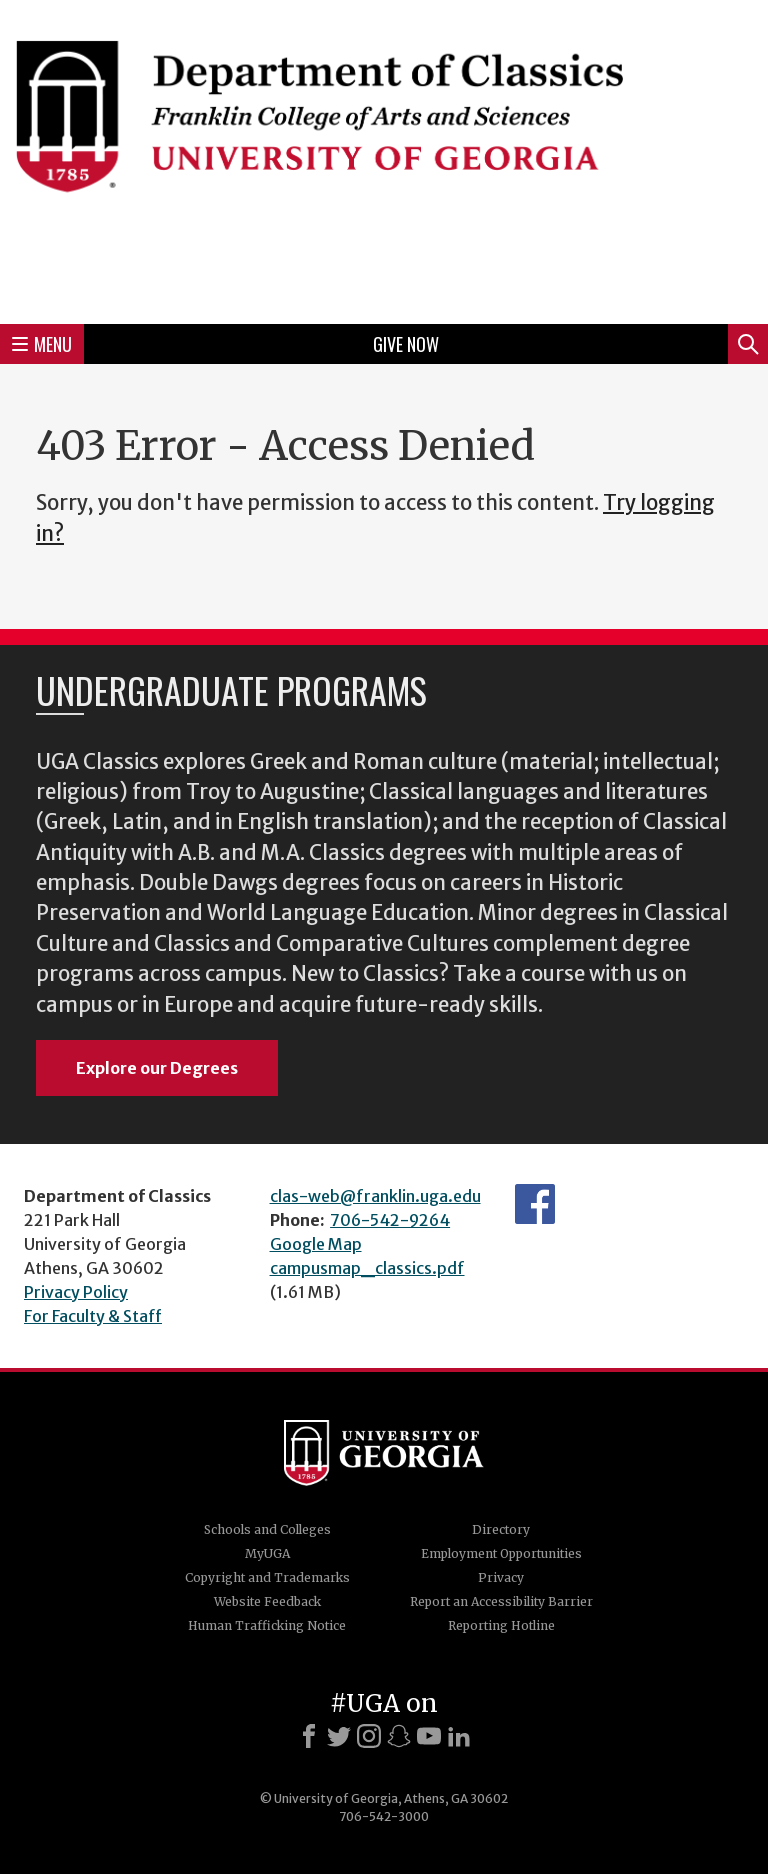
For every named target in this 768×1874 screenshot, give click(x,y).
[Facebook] (309, 1736)
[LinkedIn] (459, 1736)
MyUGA (267, 1553)
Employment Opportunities (501, 1553)
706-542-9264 (390, 1220)
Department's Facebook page (535, 1204)
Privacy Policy (76, 1292)
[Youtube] (429, 1736)
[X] (339, 1736)
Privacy (501, 1577)
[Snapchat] (399, 1736)
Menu (42, 344)
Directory (501, 1529)
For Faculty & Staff (93, 1316)
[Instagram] (369, 1736)
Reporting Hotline (501, 1625)
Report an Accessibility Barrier (501, 1601)
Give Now (406, 344)
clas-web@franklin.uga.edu (375, 1196)
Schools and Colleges (267, 1529)
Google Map (316, 1244)
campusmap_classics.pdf (367, 1268)
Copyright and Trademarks (267, 1577)
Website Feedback (267, 1601)
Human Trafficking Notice (267, 1625)
